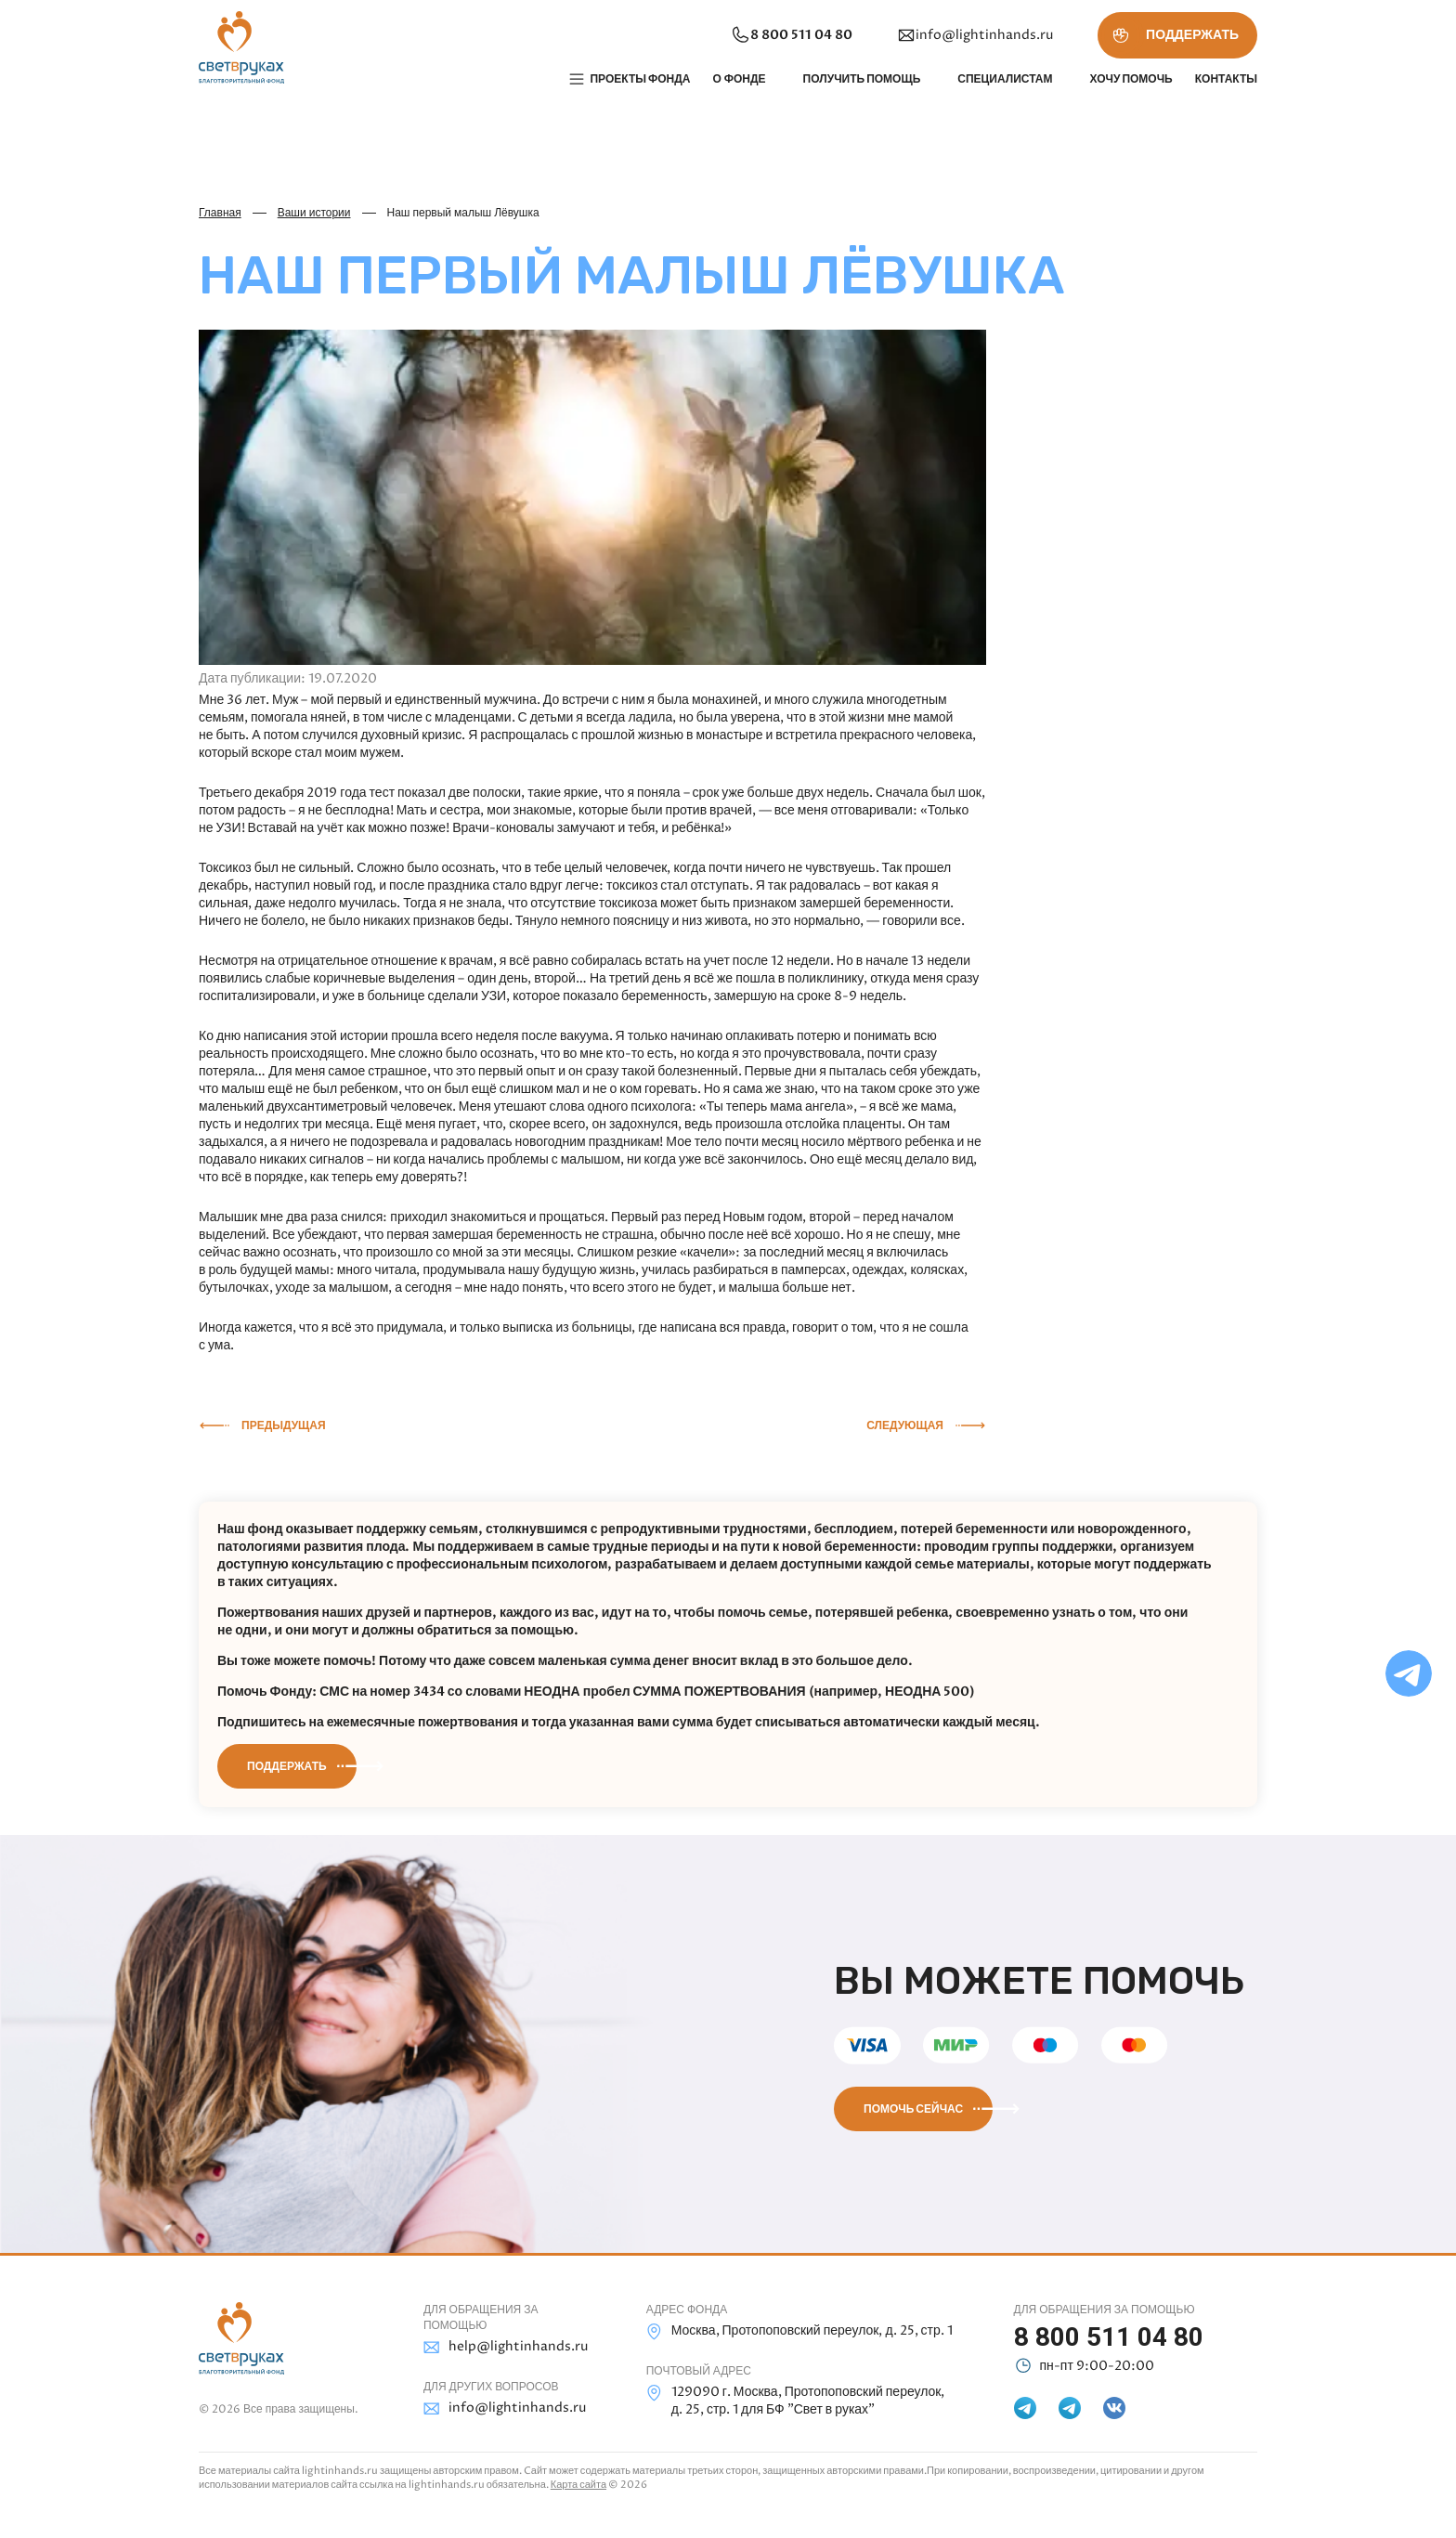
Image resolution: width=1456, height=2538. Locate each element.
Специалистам (1004, 79)
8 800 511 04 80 (791, 35)
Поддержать (287, 1766)
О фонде (738, 79)
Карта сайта (578, 2485)
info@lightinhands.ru (975, 35)
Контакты (1226, 79)
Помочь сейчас (913, 2109)
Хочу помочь (1130, 79)
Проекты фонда (640, 79)
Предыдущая (283, 1425)
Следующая (904, 1425)
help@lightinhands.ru (505, 2347)
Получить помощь (862, 79)
